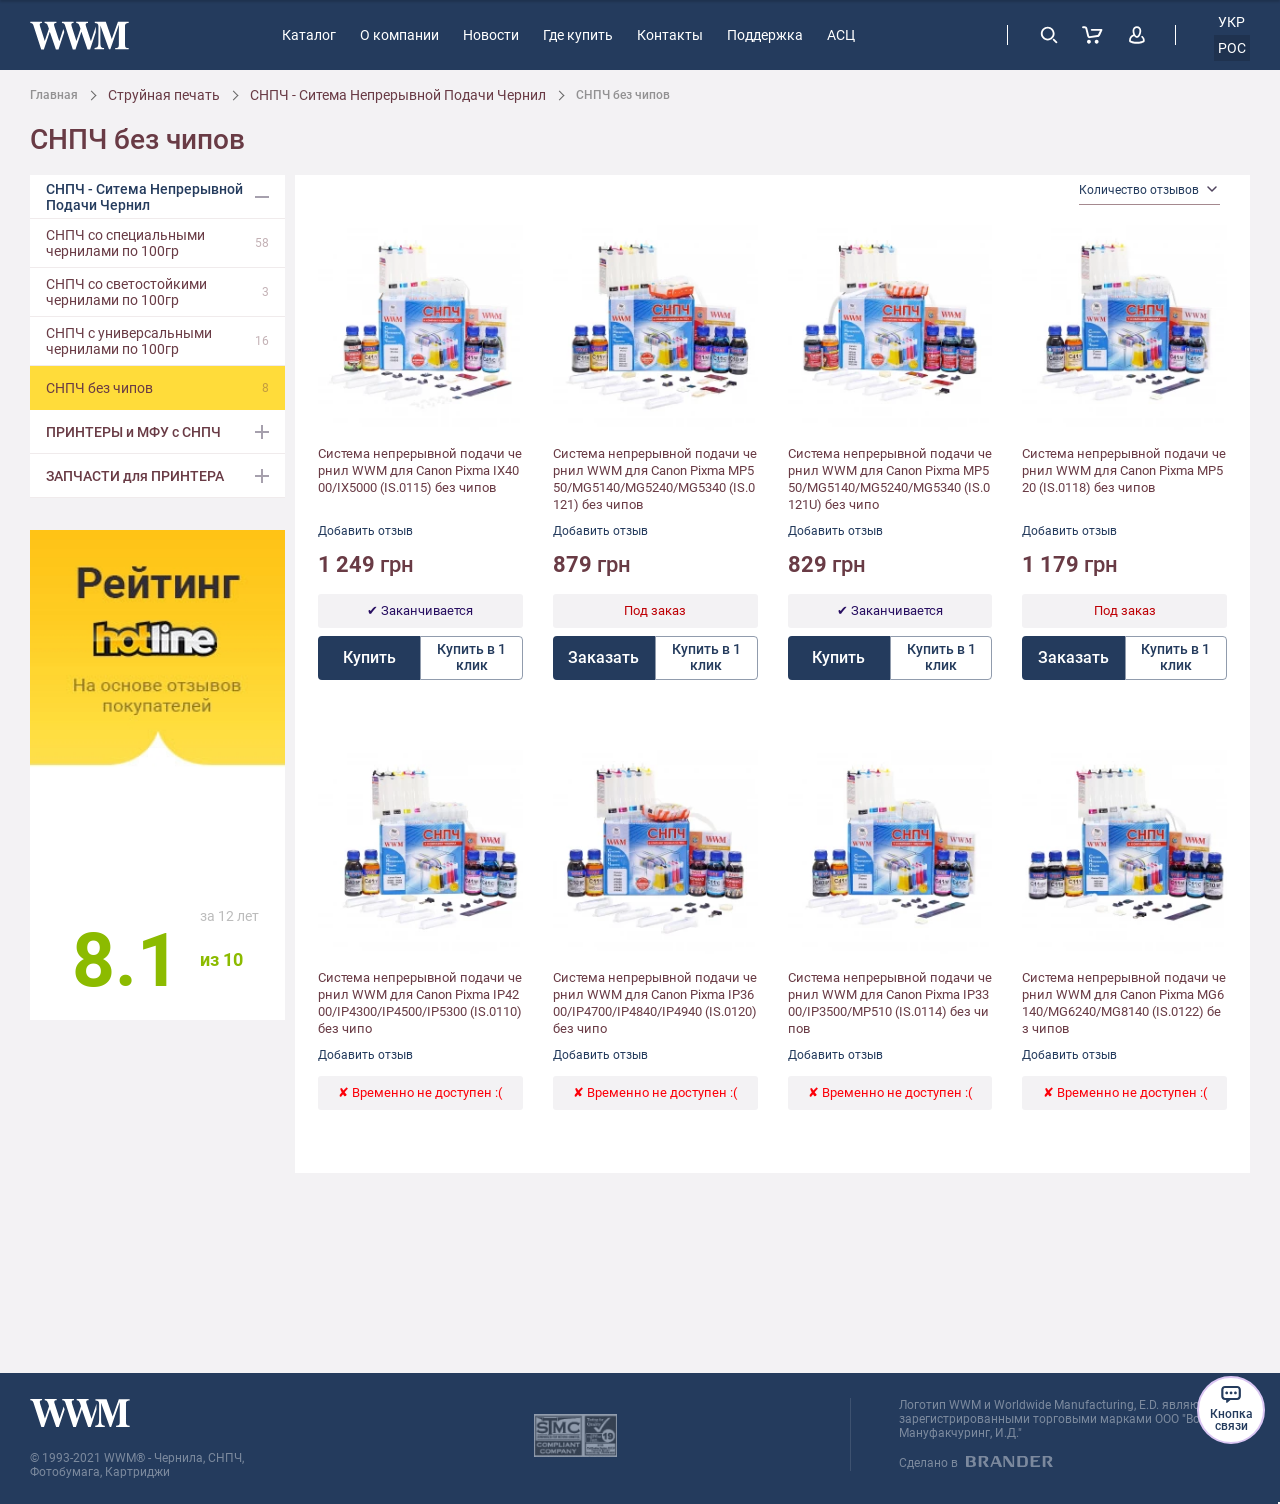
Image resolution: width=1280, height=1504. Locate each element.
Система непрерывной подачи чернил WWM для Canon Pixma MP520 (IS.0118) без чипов (1124, 470)
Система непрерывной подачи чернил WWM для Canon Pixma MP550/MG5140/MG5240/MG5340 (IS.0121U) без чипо (890, 479)
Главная (54, 95)
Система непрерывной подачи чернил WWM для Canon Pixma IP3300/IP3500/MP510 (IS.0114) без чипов (890, 1003)
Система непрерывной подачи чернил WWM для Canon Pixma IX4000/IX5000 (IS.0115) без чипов (420, 470)
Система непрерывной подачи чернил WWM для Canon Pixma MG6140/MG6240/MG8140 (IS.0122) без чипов (1124, 1003)
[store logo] (79, 35)
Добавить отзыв (365, 531)
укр (1231, 22)
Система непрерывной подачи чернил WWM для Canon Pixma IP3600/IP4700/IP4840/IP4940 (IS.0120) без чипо (655, 1003)
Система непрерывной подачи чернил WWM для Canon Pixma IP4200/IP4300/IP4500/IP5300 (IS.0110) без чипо (420, 1003)
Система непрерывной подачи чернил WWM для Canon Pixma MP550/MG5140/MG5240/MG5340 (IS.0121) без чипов (655, 479)
